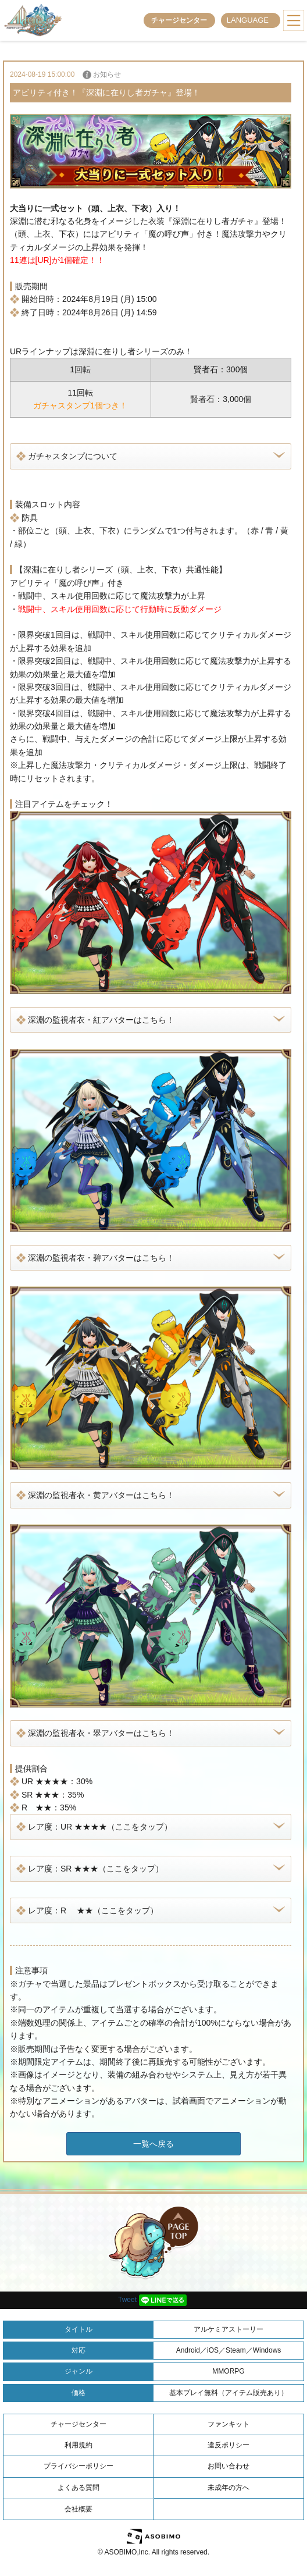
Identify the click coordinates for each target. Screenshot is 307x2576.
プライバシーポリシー (78, 2466)
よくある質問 (78, 2488)
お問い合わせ (228, 2466)
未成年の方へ (228, 2488)
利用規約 (78, 2445)
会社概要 (78, 2509)
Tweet (127, 2300)
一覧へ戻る (153, 2143)
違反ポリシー (228, 2445)
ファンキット (228, 2424)
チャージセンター (179, 20)
